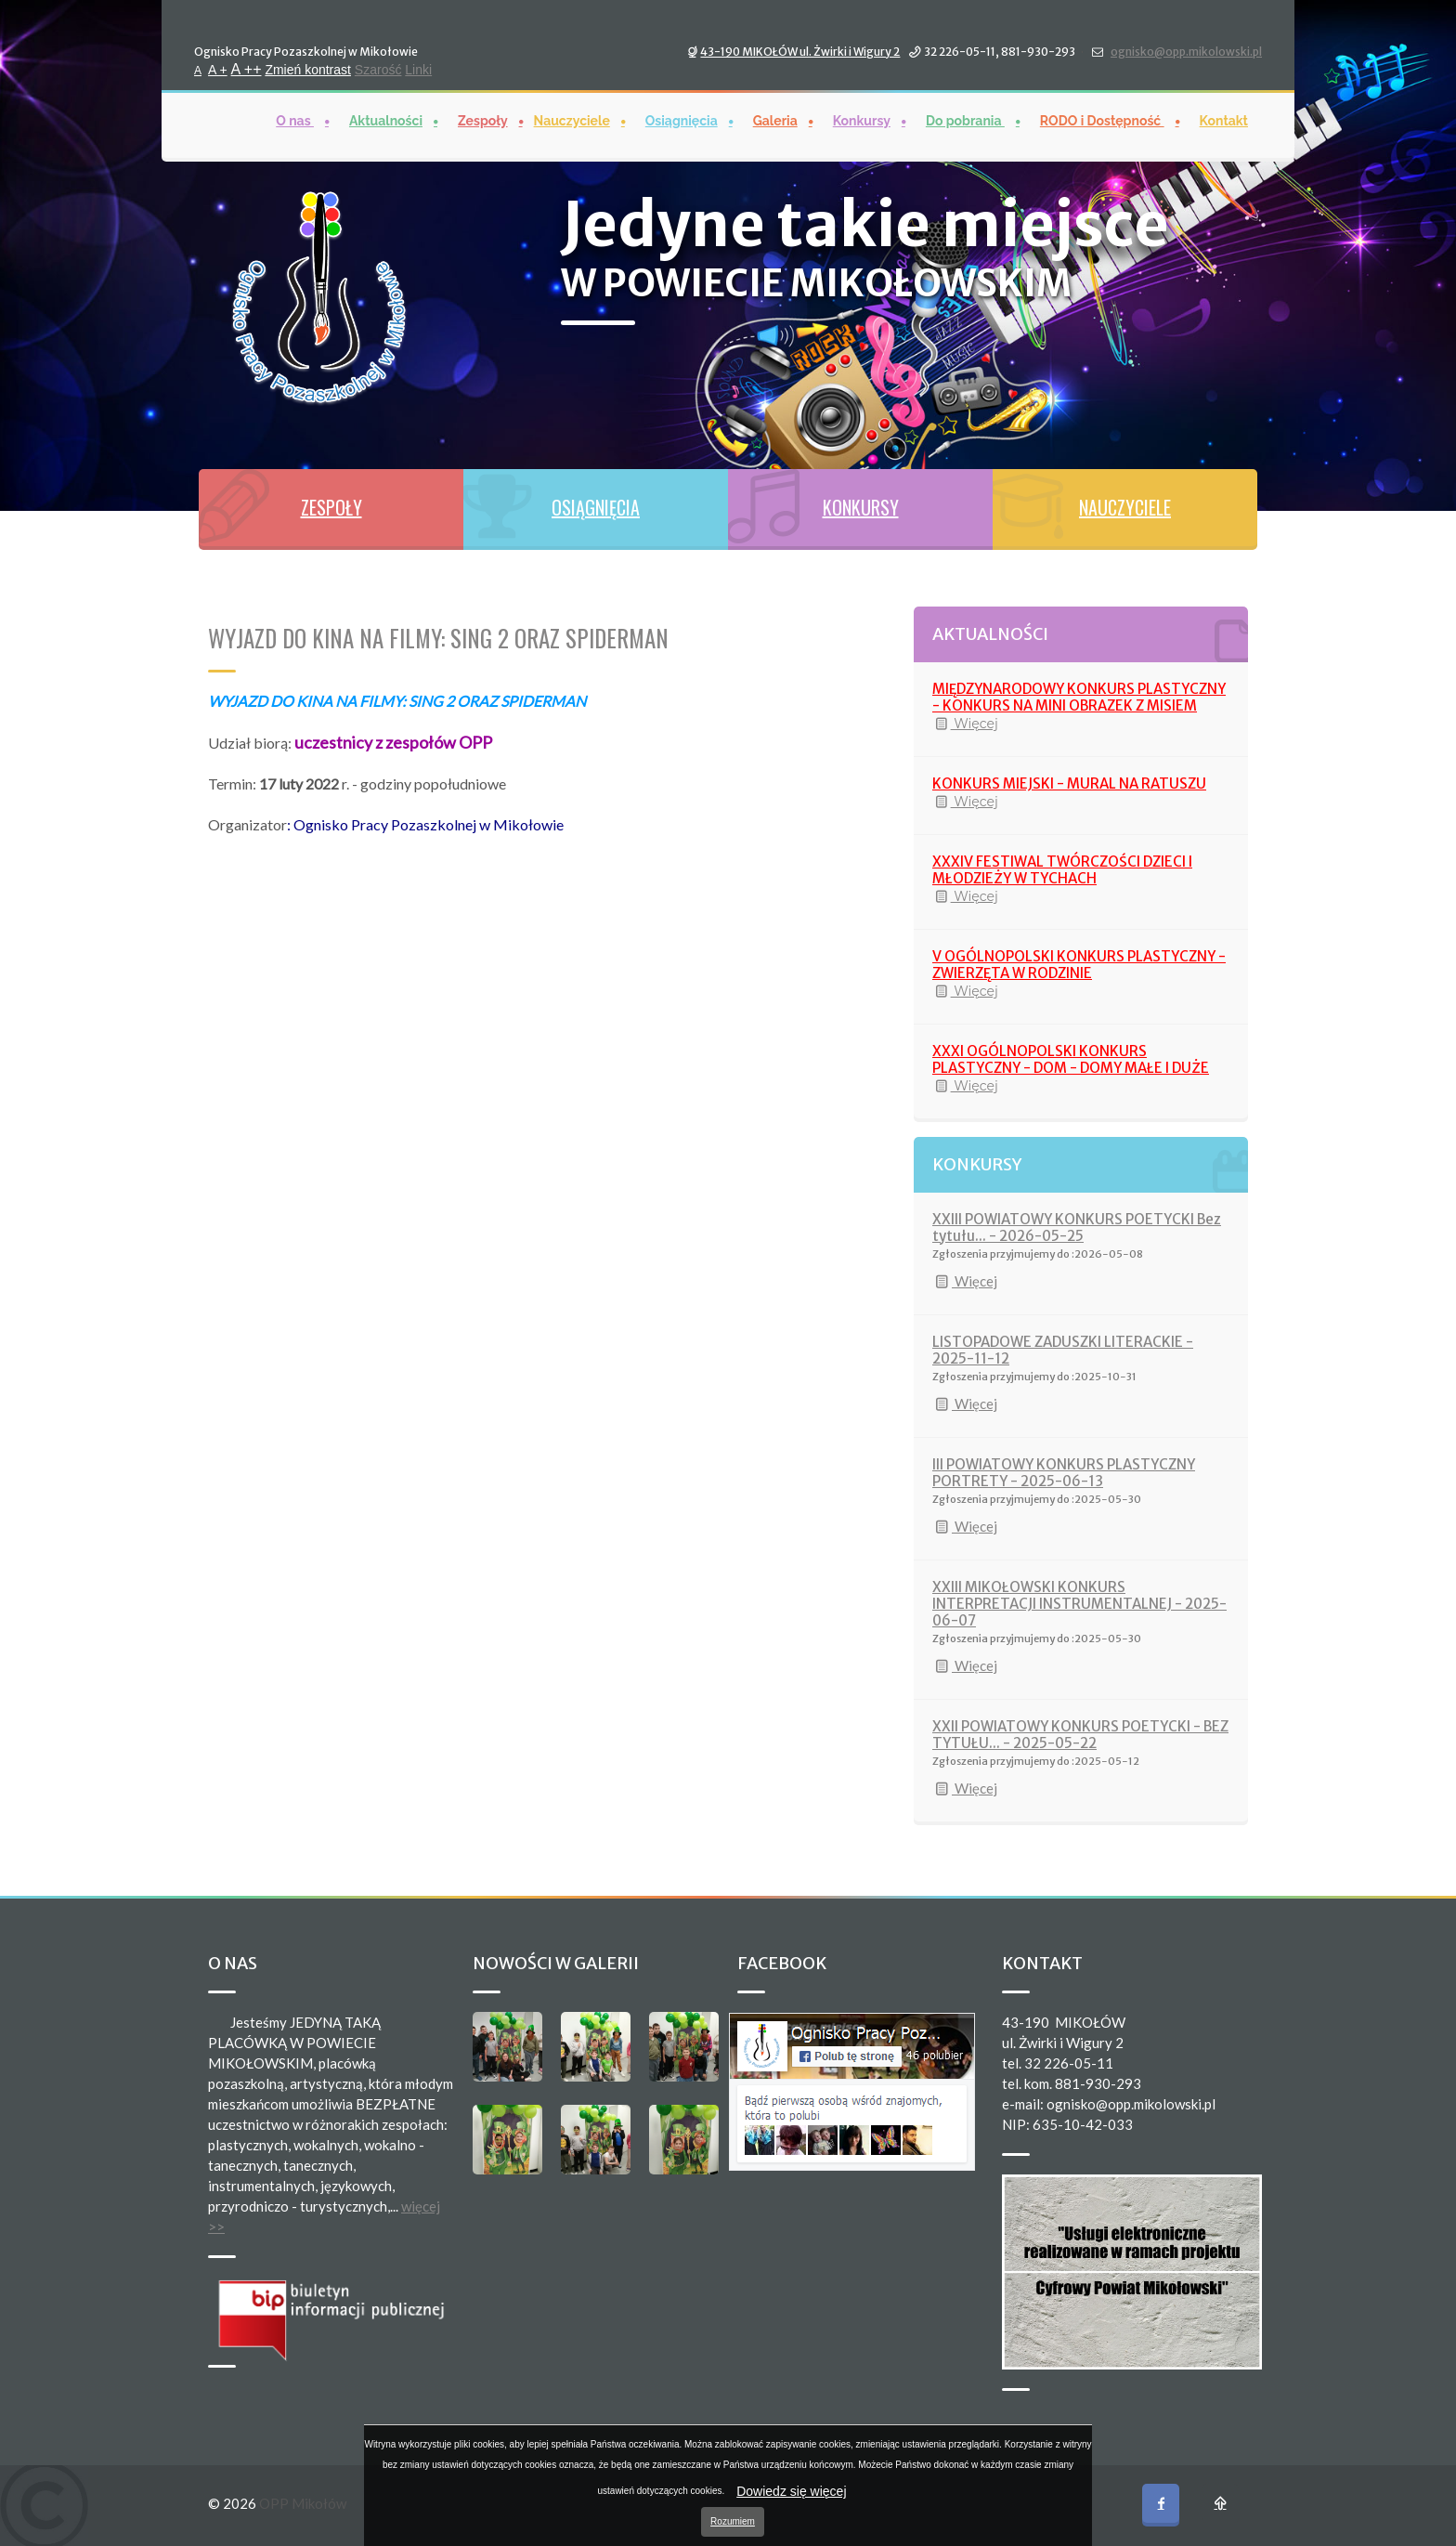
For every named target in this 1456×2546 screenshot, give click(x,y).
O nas (295, 119)
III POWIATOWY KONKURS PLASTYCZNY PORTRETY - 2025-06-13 (1063, 1473)
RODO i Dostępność (1102, 119)
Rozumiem (732, 2521)
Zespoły (483, 119)
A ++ (246, 68)
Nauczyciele (572, 119)
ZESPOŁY (331, 507)
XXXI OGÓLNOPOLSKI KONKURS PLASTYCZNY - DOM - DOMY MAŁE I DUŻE (1070, 1059)
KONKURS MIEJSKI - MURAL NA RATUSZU (1069, 783)
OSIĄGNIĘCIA (596, 507)
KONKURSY (861, 507)
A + (218, 68)
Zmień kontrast (308, 68)
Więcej (965, 723)
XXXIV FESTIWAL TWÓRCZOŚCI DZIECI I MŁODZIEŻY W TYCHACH (1062, 870)
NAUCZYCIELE (1125, 507)
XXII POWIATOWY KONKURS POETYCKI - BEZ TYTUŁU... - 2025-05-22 (1080, 1734)
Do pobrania (965, 119)
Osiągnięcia (681, 119)
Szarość (378, 68)
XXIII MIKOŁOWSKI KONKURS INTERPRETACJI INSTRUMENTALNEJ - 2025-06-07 (1079, 1603)
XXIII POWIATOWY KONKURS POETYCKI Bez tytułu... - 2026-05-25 (1076, 1227)
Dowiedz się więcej (791, 2491)
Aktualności (385, 119)
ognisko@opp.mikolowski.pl (1186, 51)
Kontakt (1224, 119)
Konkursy (861, 119)
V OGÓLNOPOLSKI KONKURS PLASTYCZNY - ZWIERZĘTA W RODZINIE (1079, 964)
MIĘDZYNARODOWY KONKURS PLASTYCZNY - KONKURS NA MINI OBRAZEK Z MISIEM (1079, 697)
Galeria (775, 119)
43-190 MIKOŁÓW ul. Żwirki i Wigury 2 (800, 51)
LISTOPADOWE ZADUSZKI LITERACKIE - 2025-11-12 (1062, 1350)
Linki (418, 68)
